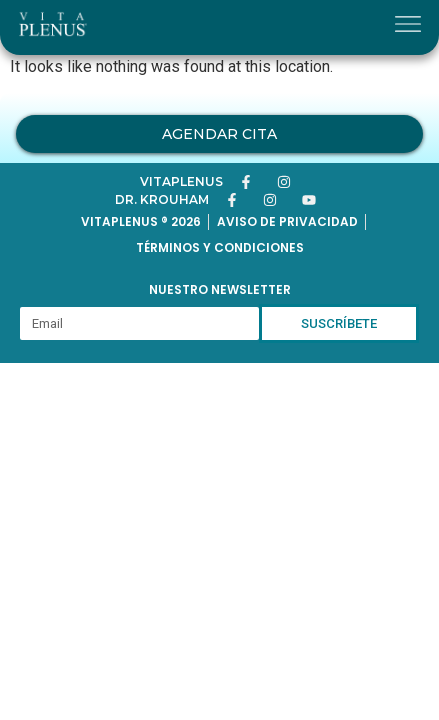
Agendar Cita (219, 134)
